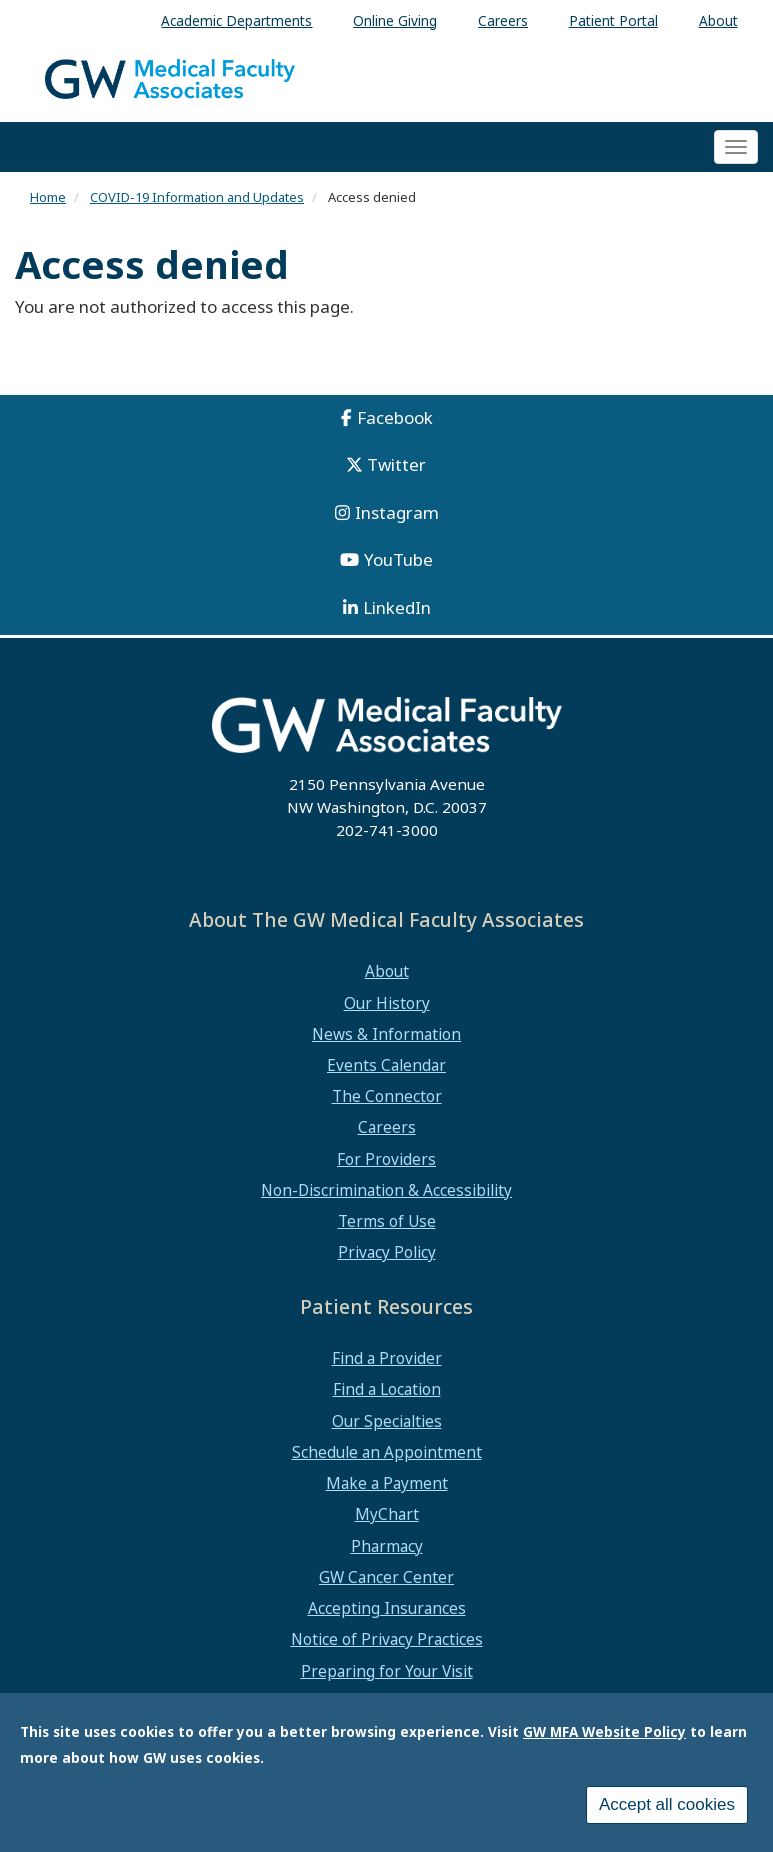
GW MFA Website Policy (604, 1740)
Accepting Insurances (387, 1608)
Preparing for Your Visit (387, 1671)
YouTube (398, 559)
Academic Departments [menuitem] (236, 20)
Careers (387, 1127)
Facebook (395, 417)
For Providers (386, 1159)
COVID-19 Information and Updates (197, 197)
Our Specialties (387, 1421)
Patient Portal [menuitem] (613, 20)
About (387, 971)
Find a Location (387, 1389)
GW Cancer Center (386, 1577)
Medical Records (386, 1702)
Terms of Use (387, 1221)
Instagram (397, 512)
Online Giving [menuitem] (395, 20)
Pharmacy (387, 1546)
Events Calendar (386, 1065)
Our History (387, 1003)
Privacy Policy (387, 1252)
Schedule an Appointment (387, 1452)
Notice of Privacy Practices (387, 1639)
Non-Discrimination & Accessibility (386, 1190)
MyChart (387, 1514)
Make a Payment (387, 1483)
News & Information (386, 1034)
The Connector (387, 1096)
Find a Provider (387, 1358)
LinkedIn (397, 607)
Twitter (396, 464)
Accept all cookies (667, 1813)
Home (48, 197)
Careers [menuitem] (503, 20)
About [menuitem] (718, 20)
